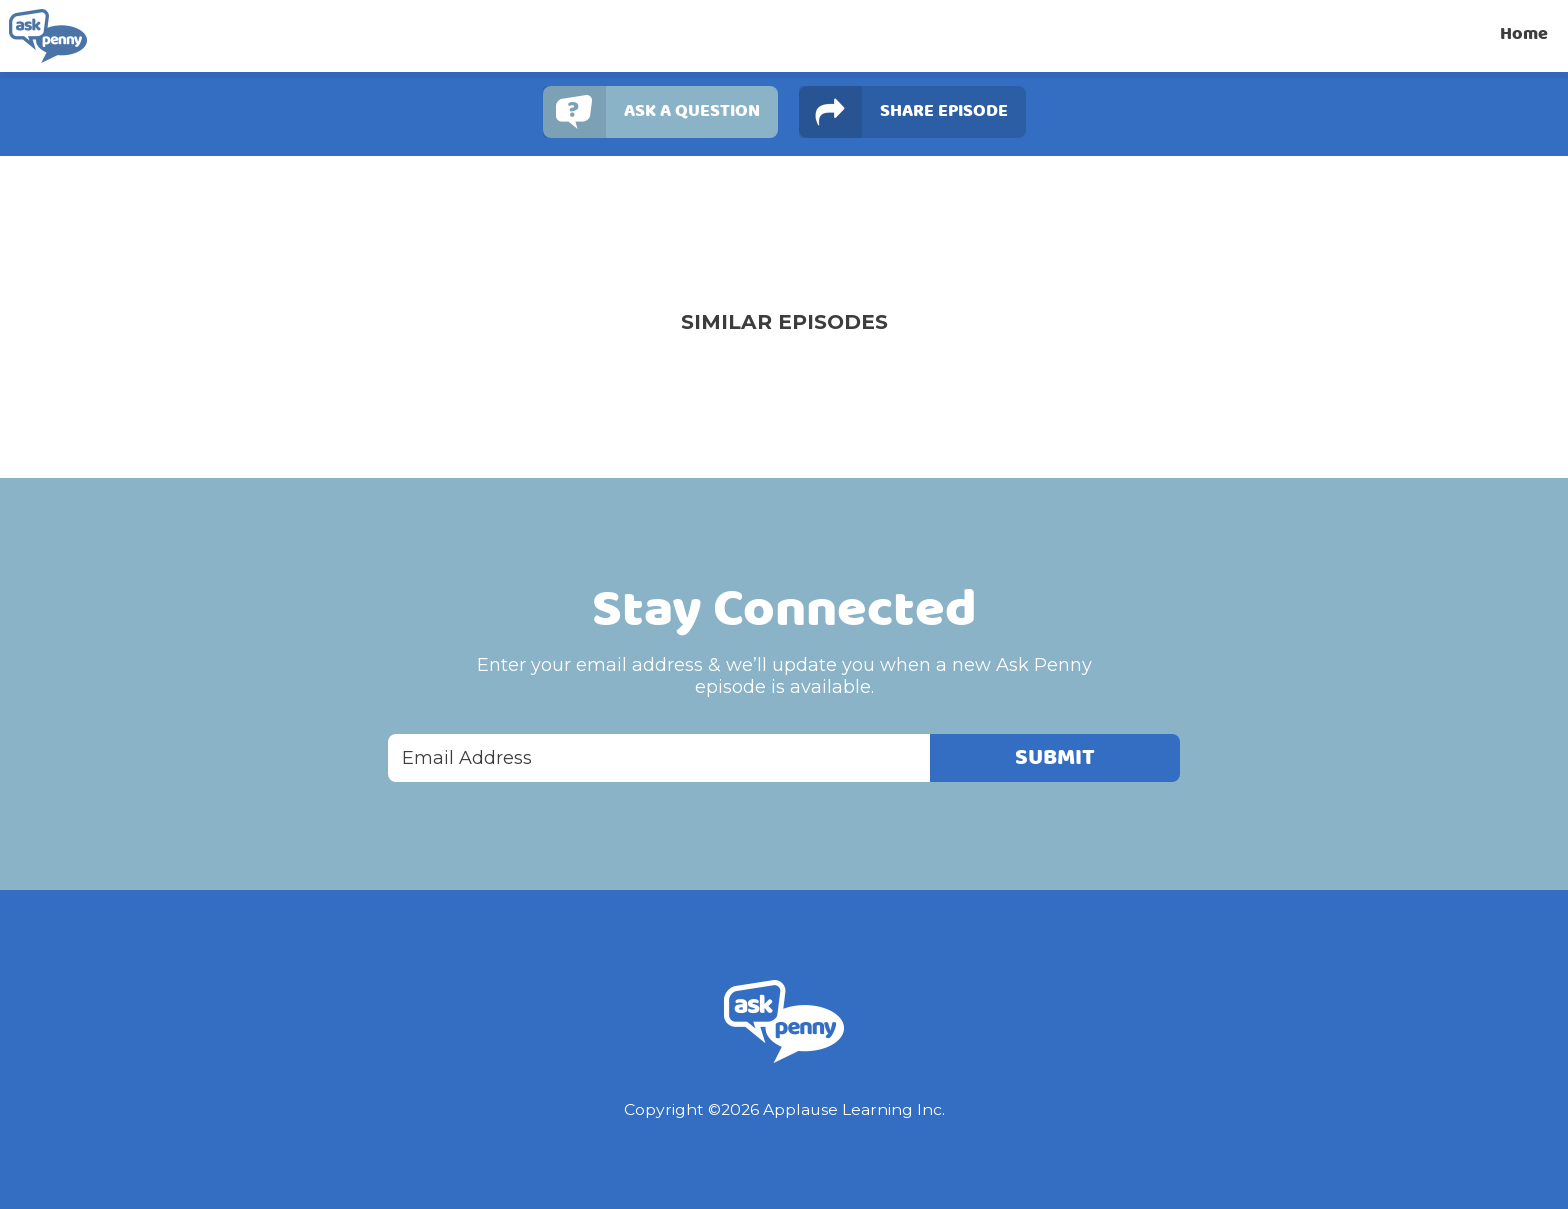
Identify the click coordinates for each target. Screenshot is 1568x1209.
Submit (1055, 758)
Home (1524, 34)
